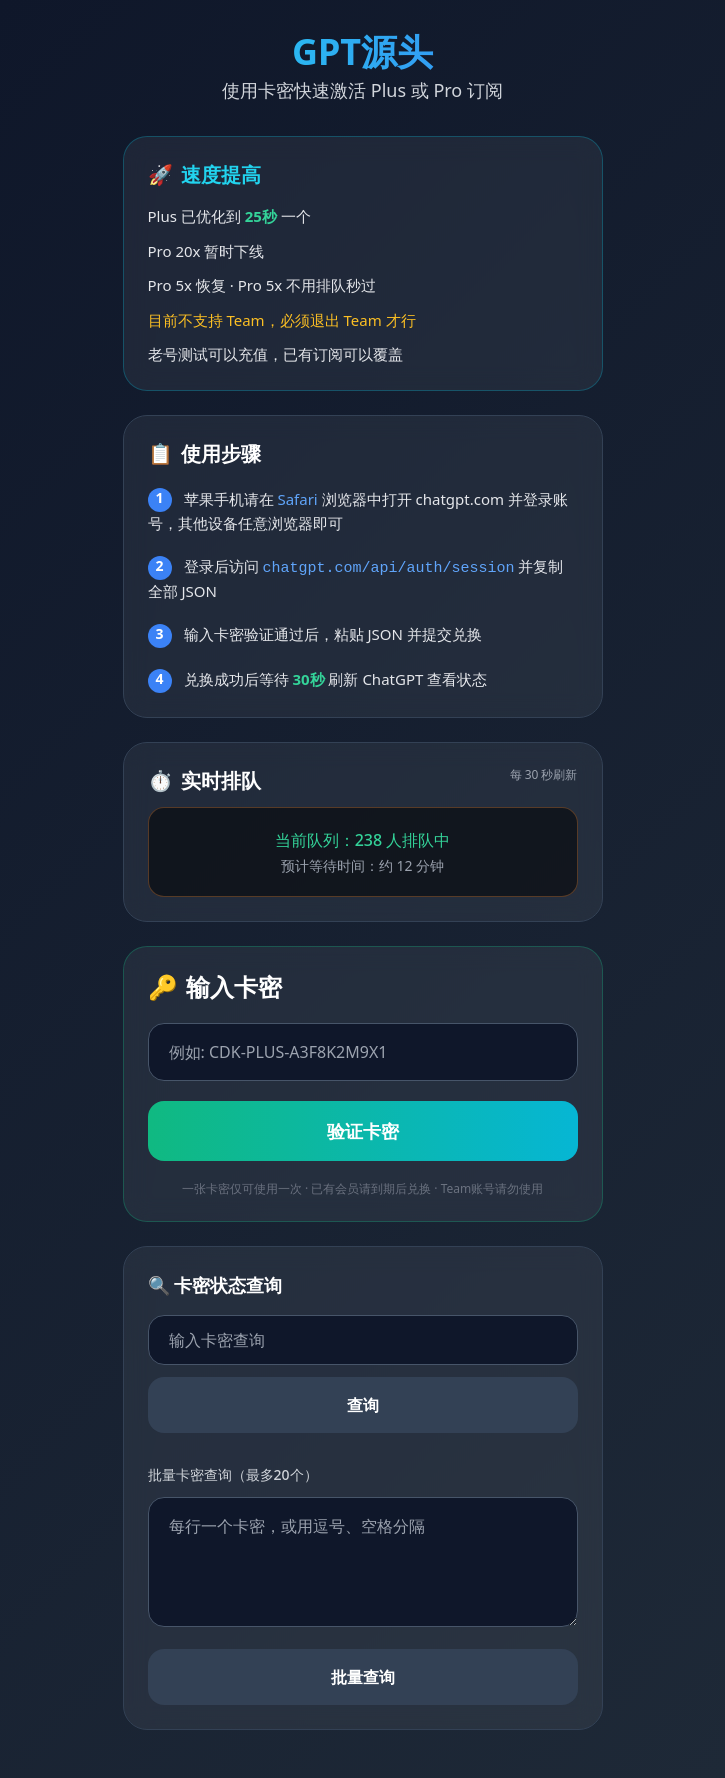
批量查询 (363, 1677)
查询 (363, 1405)
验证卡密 (363, 1131)
